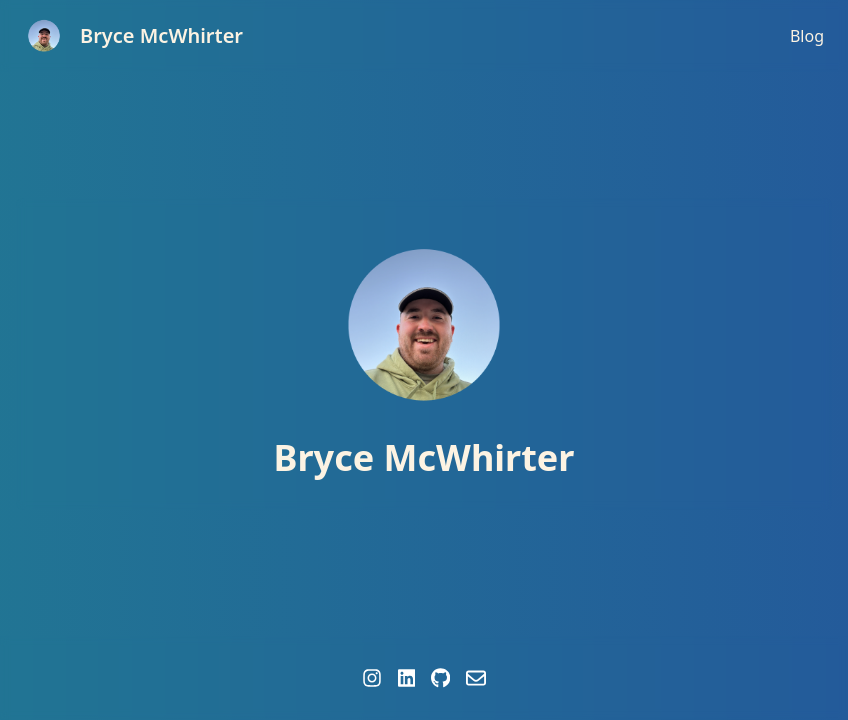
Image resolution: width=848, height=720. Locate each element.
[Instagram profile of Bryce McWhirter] (372, 678)
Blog (807, 36)
